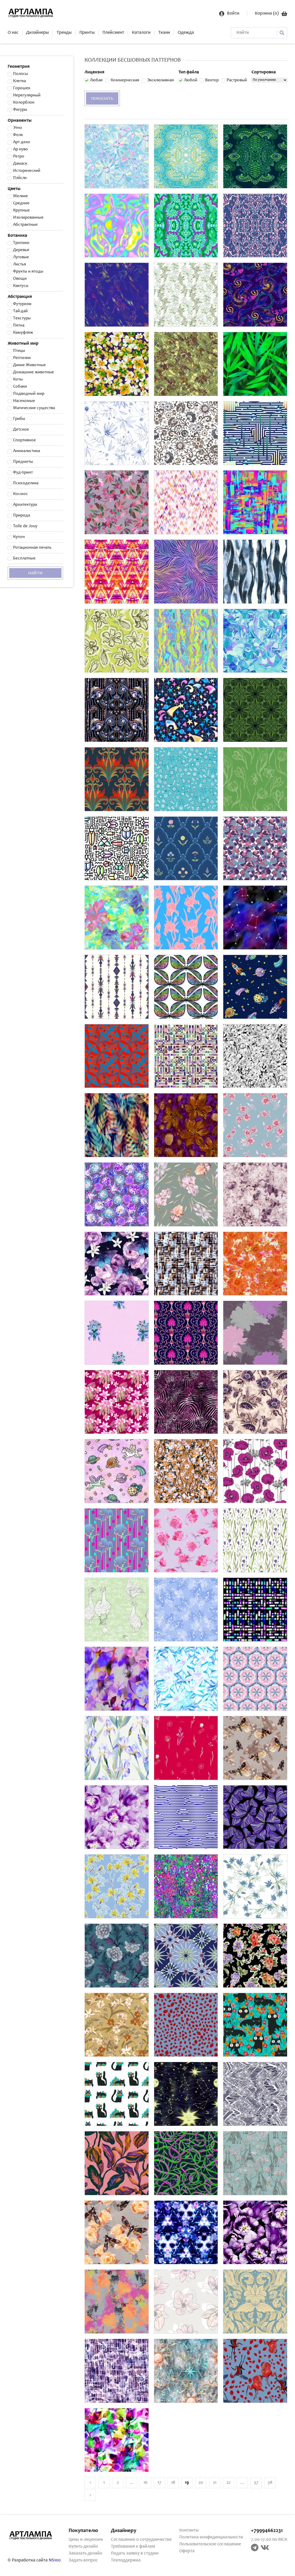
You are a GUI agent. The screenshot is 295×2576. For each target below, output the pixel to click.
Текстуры (19, 318)
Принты (87, 32)
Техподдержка (126, 2560)
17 (159, 2482)
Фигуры (17, 110)
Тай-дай (18, 311)
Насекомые (21, 401)
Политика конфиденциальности (211, 2537)
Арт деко (19, 142)
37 (256, 2482)
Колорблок (21, 102)
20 (200, 2482)
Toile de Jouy (22, 526)
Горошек (19, 88)
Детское (18, 430)
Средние (18, 203)
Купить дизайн (83, 2546)
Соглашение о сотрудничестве (141, 2539)
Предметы (20, 462)
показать (102, 98)
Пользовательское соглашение (210, 2544)
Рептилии (19, 358)
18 (173, 2482)
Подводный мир (26, 394)
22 (228, 2482)
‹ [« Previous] (90, 2482)
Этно (15, 128)
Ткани (164, 32)
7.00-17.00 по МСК (269, 2539)
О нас (13, 32)
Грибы (16, 419)
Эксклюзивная (158, 80)
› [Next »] (90, 2495)
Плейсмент (113, 32)
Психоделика (23, 483)
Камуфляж (20, 333)
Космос (18, 494)
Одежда (186, 32)
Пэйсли (17, 178)
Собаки (17, 387)
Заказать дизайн (85, 2553)
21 (214, 2482)
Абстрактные (23, 225)
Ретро (16, 156)
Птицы (16, 351)
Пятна (16, 325)
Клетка (17, 81)
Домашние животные (31, 372)
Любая (94, 80)
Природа (19, 515)
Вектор (209, 80)
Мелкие (18, 196)
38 (270, 2482)
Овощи (17, 279)
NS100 (55, 2560)
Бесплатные (22, 558)
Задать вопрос (83, 2560)
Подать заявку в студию (135, 2553)
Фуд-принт (20, 472)
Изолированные (26, 218)
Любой (187, 80)
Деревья (18, 250)
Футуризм (19, 304)
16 (145, 2482)
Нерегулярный (24, 95)
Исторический (24, 171)
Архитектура (22, 505)
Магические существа (31, 408)
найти (35, 573)
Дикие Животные (27, 365)
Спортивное (22, 440)
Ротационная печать (29, 548)
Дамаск (17, 164)
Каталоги (141, 32)
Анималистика (24, 451)
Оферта (187, 2551)
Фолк (15, 135)
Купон (16, 537)
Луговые (18, 257)
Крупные (19, 210)
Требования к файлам (133, 2546)
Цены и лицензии (86, 2539)
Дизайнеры (37, 32)
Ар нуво (18, 149)
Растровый (234, 80)
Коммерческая (122, 80)
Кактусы (18, 286)
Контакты (189, 2530)
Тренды (64, 32)
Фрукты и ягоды (25, 271)
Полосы (18, 74)
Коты (15, 379)
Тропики (18, 243)
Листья (17, 264)
